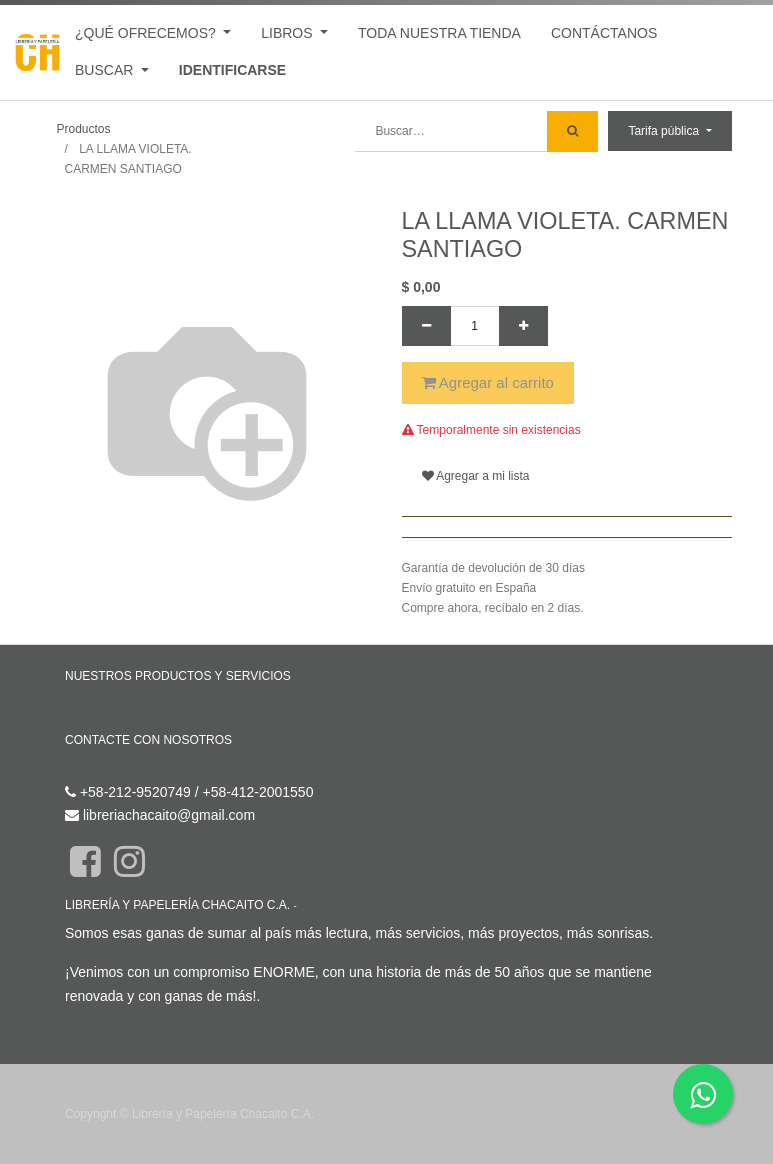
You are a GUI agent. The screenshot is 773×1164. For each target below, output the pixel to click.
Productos (84, 129)
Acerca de (326, 905)
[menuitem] (439, 33)
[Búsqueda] (572, 131)
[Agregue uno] (523, 326)
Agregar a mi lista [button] (476, 476)
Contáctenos (104, 768)
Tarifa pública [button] (665, 131)
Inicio (81, 705)
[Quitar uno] (426, 326)
